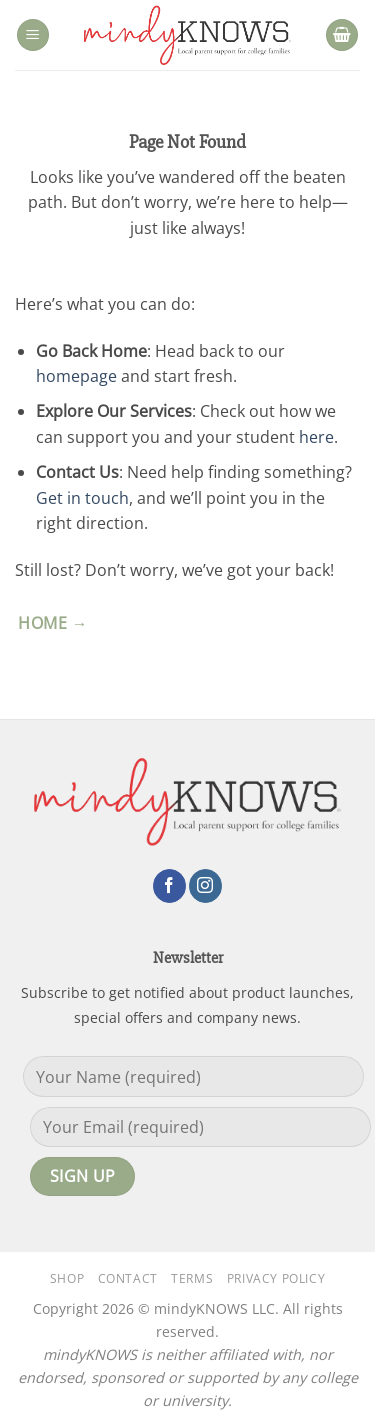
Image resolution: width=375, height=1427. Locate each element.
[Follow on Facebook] (169, 886)
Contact (128, 1278)
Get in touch (82, 498)
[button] (33, 35)
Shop (67, 1278)
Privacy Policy (276, 1278)
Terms (192, 1278)
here (316, 437)
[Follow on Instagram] (205, 886)
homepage (76, 376)
